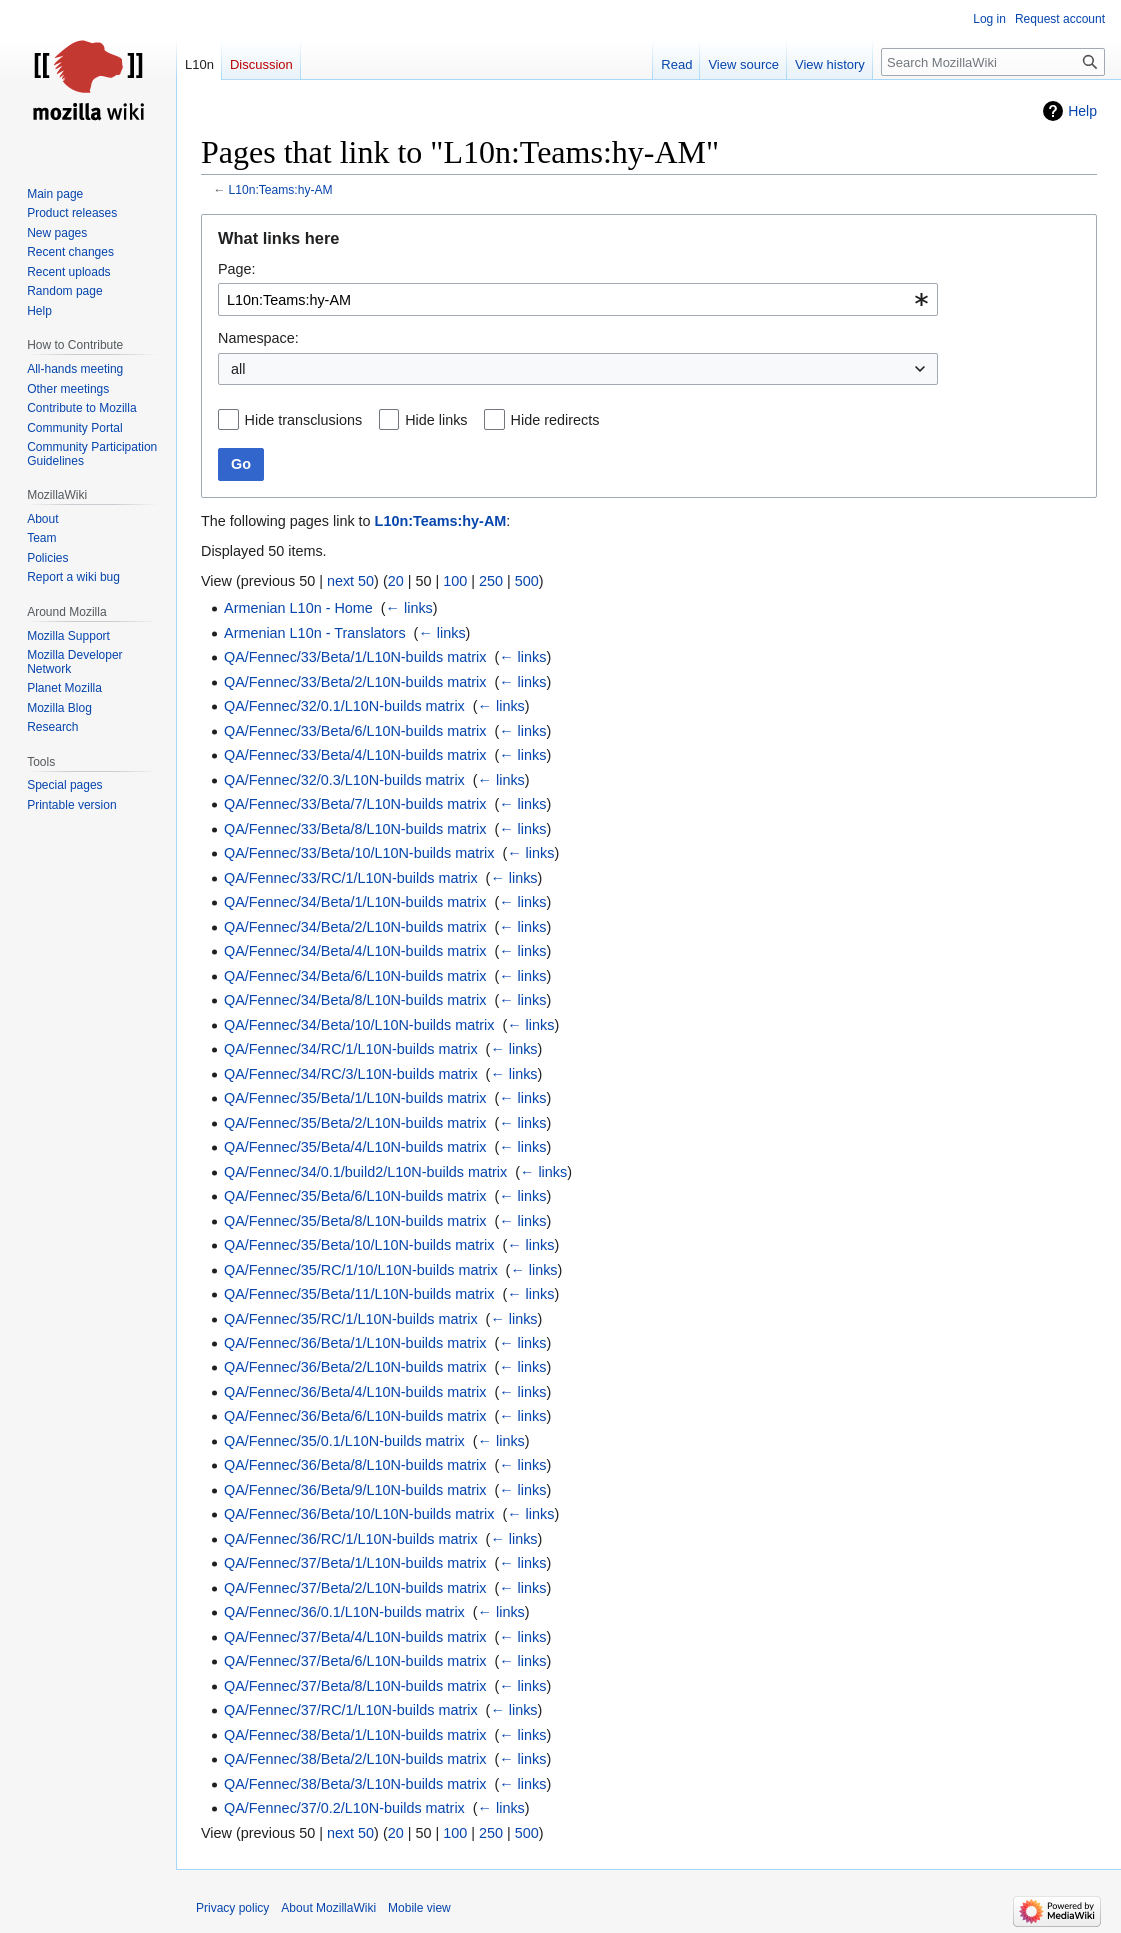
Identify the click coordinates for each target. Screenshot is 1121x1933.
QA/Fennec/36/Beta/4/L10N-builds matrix (355, 1392)
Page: (237, 269)
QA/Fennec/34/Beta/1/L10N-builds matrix (355, 902)
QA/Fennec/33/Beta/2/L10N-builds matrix (355, 682)
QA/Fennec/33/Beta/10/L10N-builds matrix (359, 853)
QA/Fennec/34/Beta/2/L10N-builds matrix (355, 927)
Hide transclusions (304, 420)
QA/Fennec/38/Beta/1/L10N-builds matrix (355, 1735)
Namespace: (258, 338)
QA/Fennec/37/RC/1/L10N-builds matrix (351, 1710)
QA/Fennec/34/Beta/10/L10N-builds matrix (359, 1025)
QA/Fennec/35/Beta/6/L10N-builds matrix (355, 1196)
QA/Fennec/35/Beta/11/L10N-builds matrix (359, 1294)
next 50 (350, 581)
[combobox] (578, 299)
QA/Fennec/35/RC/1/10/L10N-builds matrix (361, 1270)
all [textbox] (238, 369)
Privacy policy (232, 1908)
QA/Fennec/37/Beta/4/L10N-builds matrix (355, 1637)
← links (409, 608)
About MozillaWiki (328, 1908)
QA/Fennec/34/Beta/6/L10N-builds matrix (355, 976)
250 (491, 581)
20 (396, 581)
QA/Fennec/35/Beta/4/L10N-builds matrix (355, 1147)
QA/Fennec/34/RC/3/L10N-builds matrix (351, 1074)
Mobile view (419, 1908)
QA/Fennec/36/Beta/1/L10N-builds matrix (355, 1343)
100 (455, 581)
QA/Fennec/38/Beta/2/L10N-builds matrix (355, 1759)
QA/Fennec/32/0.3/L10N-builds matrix (344, 780)
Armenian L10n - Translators (315, 633)
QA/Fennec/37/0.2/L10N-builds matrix (344, 1808)
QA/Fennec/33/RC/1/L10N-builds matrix (351, 878)
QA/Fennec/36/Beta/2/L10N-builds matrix (355, 1367)
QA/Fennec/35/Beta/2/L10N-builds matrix (355, 1123)
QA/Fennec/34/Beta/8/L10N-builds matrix (355, 1000)
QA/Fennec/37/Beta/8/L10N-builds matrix (355, 1686)
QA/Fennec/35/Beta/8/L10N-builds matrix (355, 1221)
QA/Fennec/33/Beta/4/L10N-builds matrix (355, 755)
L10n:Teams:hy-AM (281, 190)
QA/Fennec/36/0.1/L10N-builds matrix (344, 1612)
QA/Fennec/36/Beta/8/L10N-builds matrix (355, 1465)
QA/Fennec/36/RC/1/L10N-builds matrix (351, 1539)
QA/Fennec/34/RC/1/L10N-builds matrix (351, 1049)
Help (1082, 111)
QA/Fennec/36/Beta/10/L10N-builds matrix (359, 1514)
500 (527, 581)
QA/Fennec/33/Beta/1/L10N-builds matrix (355, 657)
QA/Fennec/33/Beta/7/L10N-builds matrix (355, 804)
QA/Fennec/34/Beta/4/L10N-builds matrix (355, 951)
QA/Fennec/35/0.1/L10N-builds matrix (344, 1441)
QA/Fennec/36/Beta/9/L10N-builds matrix (355, 1490)
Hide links (436, 420)
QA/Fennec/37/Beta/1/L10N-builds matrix (355, 1563)
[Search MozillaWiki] (993, 62)
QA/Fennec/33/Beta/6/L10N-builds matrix (355, 731)
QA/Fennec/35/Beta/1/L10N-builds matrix (355, 1098)
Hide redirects (555, 420)
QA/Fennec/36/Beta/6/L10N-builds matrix (355, 1416)
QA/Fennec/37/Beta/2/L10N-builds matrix (355, 1588)
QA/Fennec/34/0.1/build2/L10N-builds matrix (365, 1172)
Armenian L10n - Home (298, 608)
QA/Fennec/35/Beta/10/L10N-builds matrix (359, 1245)
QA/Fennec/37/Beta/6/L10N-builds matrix (355, 1661)
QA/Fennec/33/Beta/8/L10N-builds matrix (355, 829)
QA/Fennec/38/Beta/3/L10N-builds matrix (355, 1784)
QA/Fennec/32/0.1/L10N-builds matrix (344, 706)
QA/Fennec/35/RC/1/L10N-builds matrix (351, 1319)
